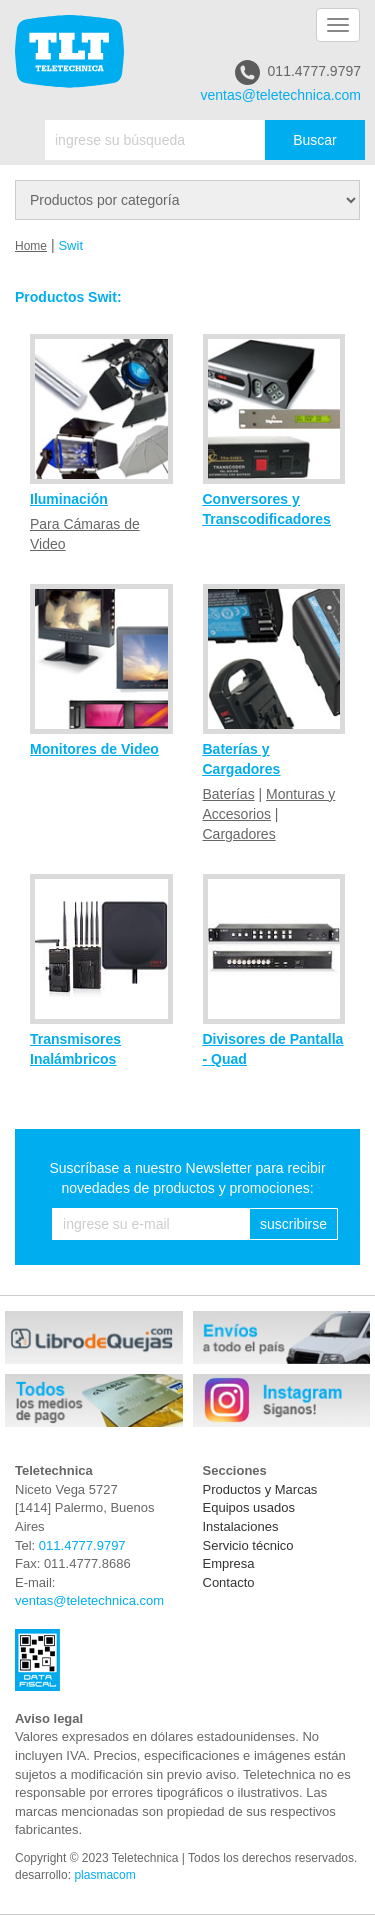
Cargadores (239, 834)
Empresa (229, 1563)
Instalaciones (241, 1526)
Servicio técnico (248, 1545)
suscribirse (293, 1224)
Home (31, 246)
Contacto (229, 1582)
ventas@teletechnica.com (280, 95)
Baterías (229, 794)
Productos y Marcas (260, 1489)
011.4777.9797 (298, 72)
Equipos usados (249, 1507)
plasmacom (104, 1875)
